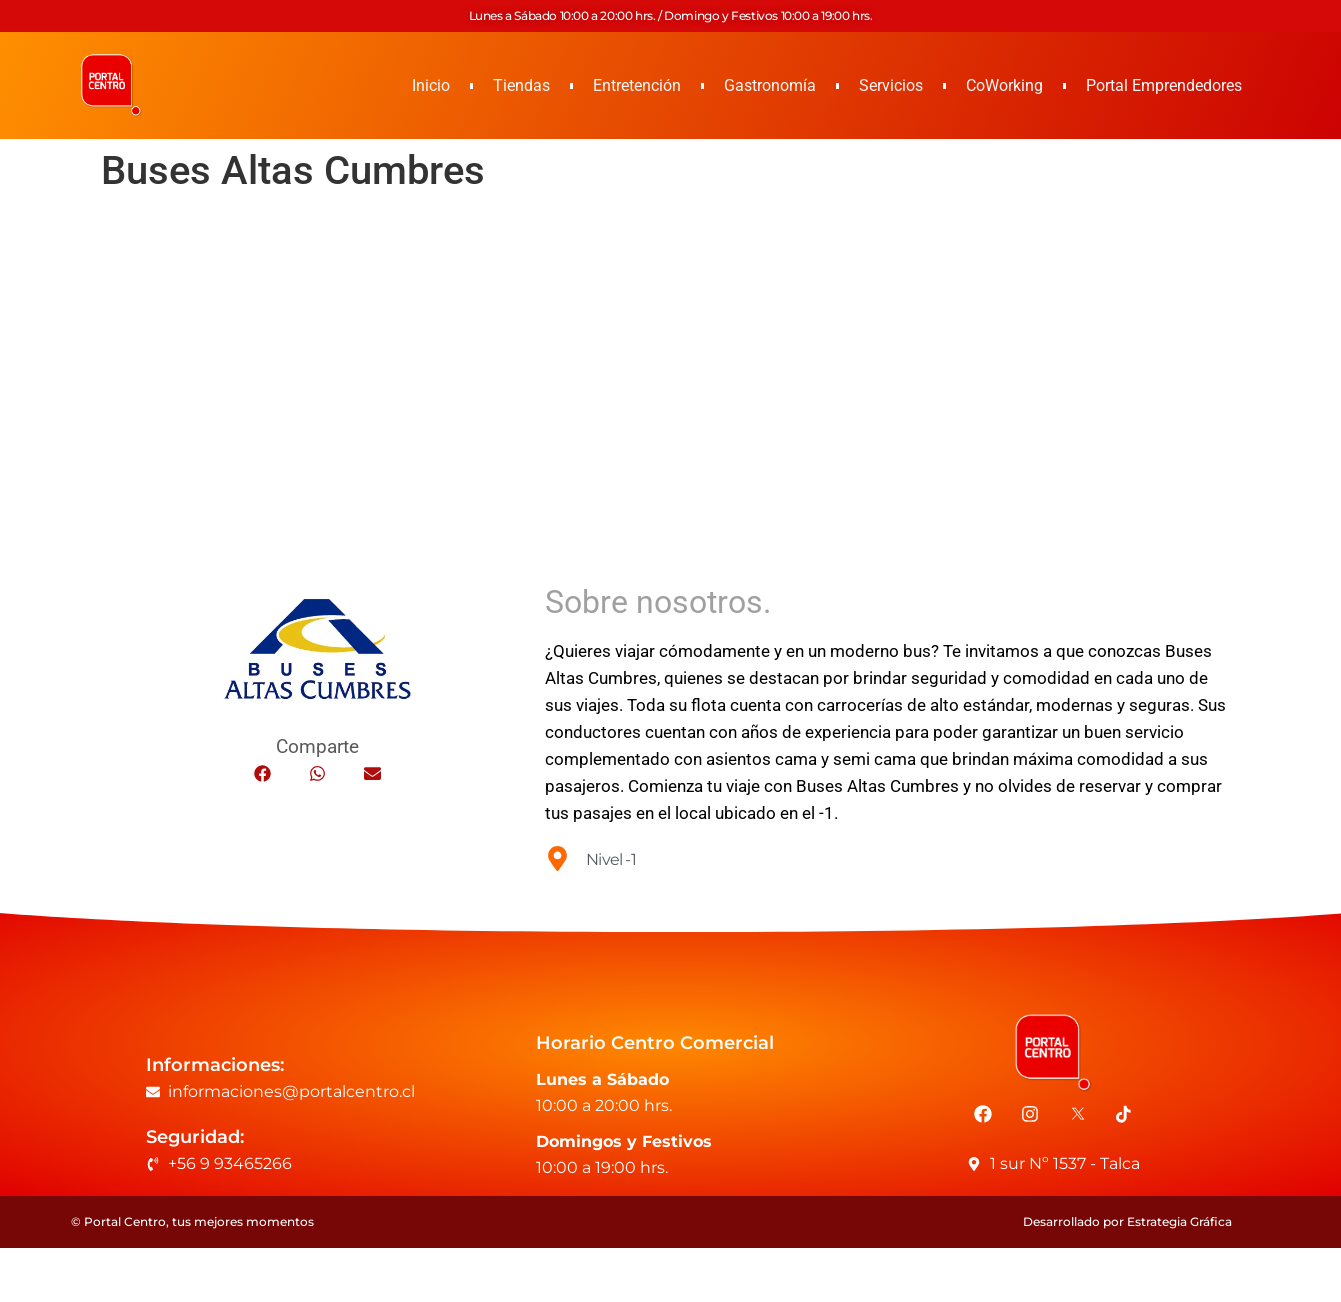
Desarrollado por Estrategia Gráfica (1127, 1221)
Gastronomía (770, 85)
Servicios (891, 85)
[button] (262, 773)
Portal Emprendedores (1164, 85)
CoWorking (1004, 85)
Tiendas (521, 85)
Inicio (431, 85)
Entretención (637, 85)
